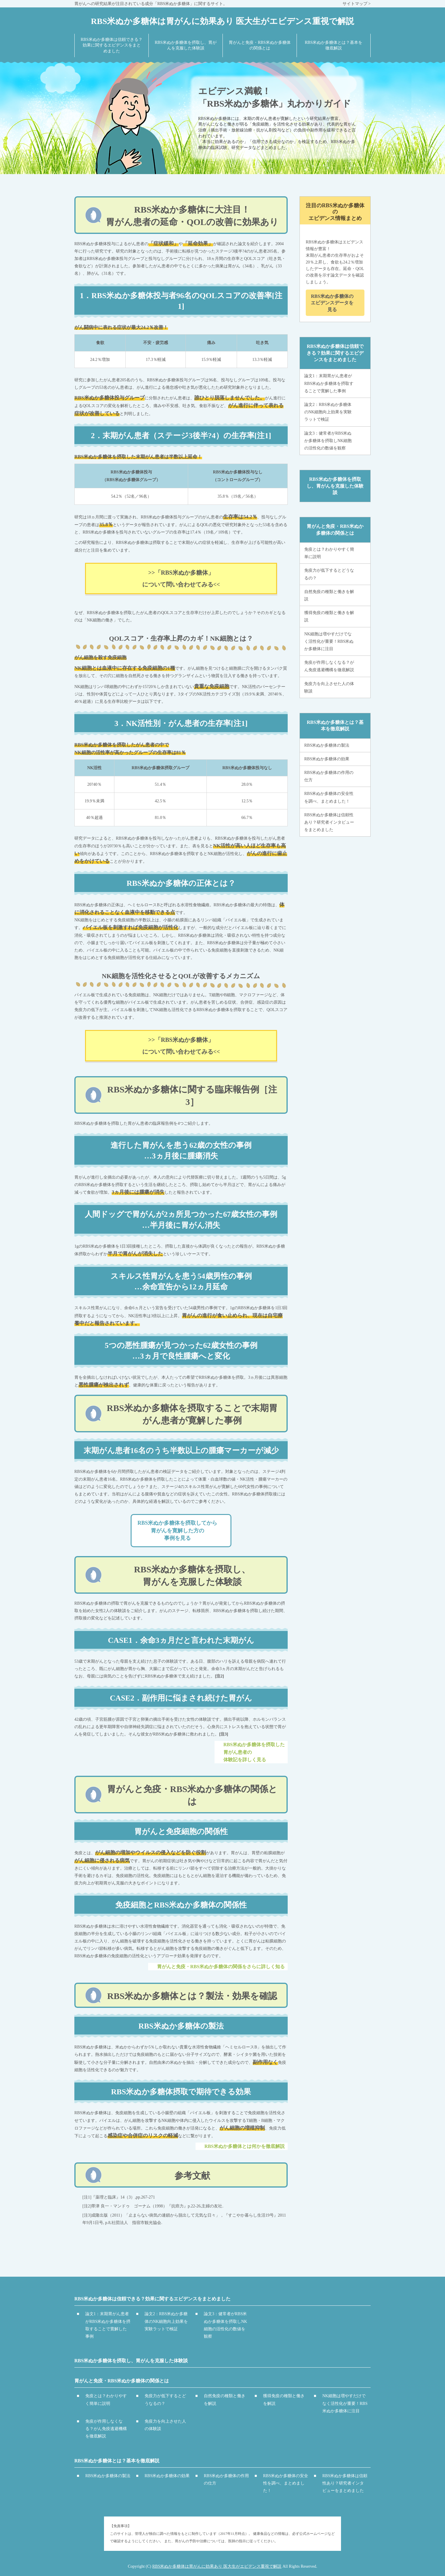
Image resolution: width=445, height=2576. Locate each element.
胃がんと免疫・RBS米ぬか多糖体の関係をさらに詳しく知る (221, 1966)
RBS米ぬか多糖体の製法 (326, 745)
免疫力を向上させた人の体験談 (329, 687)
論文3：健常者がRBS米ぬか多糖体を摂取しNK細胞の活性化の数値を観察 (328, 440)
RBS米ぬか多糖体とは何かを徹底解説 (244, 2146)
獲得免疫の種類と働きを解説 (329, 616)
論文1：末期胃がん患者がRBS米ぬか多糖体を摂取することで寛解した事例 (328, 383)
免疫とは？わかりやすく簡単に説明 (329, 553)
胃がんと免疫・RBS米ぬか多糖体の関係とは (335, 529)
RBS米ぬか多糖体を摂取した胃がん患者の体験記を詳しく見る (254, 1752)
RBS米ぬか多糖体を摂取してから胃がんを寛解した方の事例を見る (177, 1530)
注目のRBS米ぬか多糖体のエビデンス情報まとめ (335, 212)
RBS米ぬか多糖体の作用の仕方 (328, 776)
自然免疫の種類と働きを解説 (329, 595)
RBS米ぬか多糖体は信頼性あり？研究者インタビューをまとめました (329, 822)
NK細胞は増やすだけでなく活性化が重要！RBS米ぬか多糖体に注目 (328, 641)
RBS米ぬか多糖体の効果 (326, 759)
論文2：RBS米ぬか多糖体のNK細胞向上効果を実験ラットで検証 (328, 412)
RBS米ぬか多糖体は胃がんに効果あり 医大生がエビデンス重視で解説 (216, 2566)
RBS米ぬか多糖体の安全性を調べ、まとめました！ (328, 797)
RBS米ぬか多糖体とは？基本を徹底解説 (335, 725)
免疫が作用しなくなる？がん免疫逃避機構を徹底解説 (329, 666)
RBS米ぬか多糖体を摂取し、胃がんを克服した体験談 (335, 486)
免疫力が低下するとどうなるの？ (329, 574)
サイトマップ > (356, 3)
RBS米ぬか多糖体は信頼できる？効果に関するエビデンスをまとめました (335, 353)
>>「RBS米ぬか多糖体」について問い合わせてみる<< (181, 578)
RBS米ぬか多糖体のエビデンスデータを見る (332, 303)
